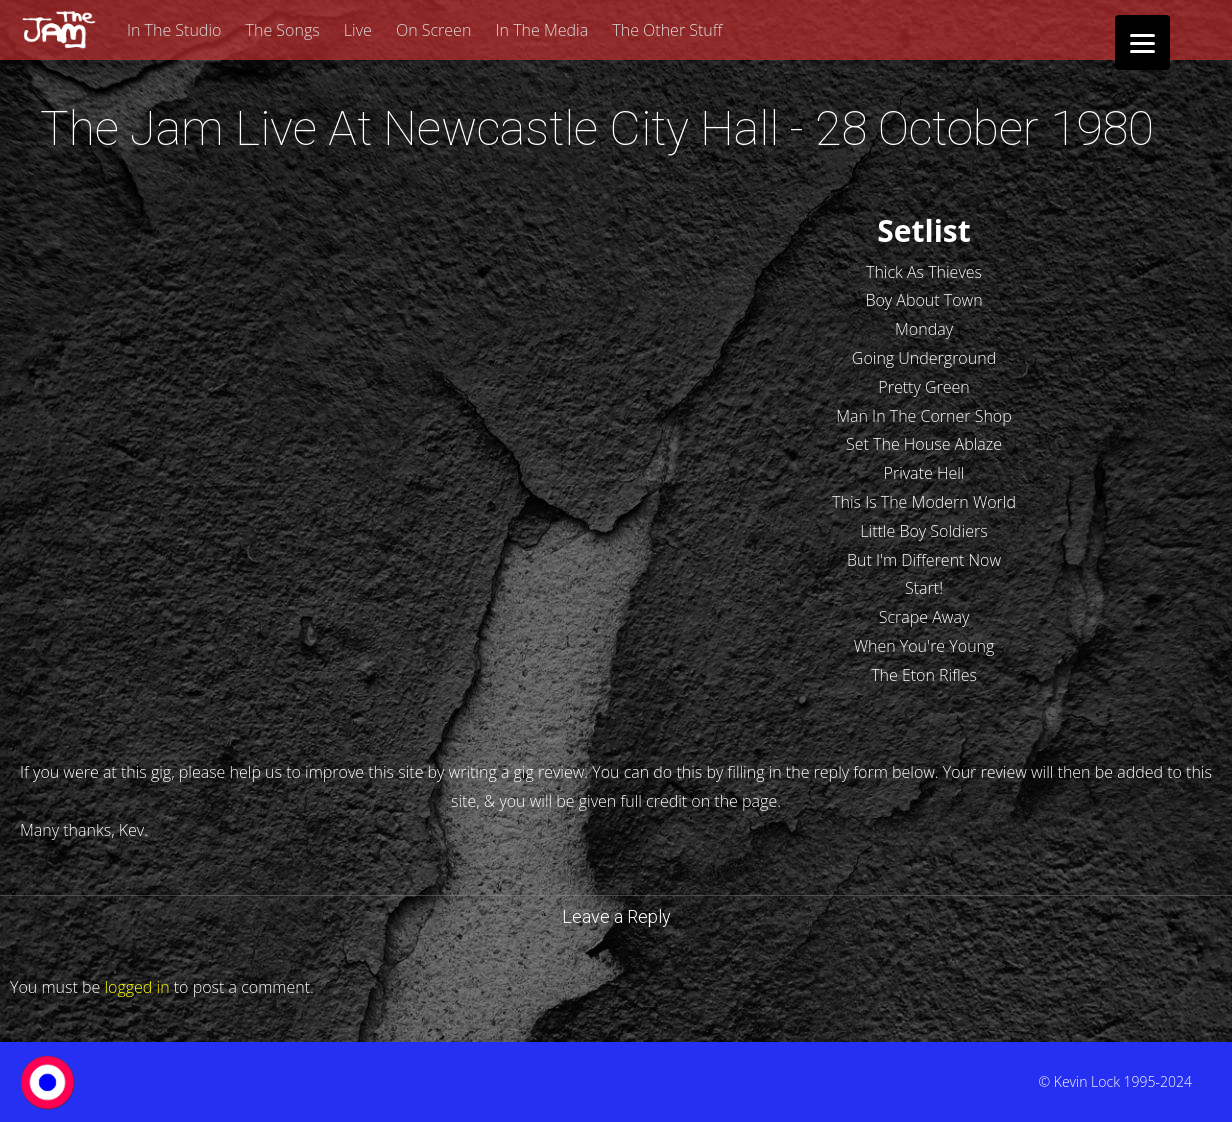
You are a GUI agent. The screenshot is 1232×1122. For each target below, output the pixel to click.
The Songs (283, 30)
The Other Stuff (667, 30)
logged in (136, 987)
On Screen (433, 30)
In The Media (542, 30)
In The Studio (174, 30)
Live (358, 30)
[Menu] (1142, 42)
